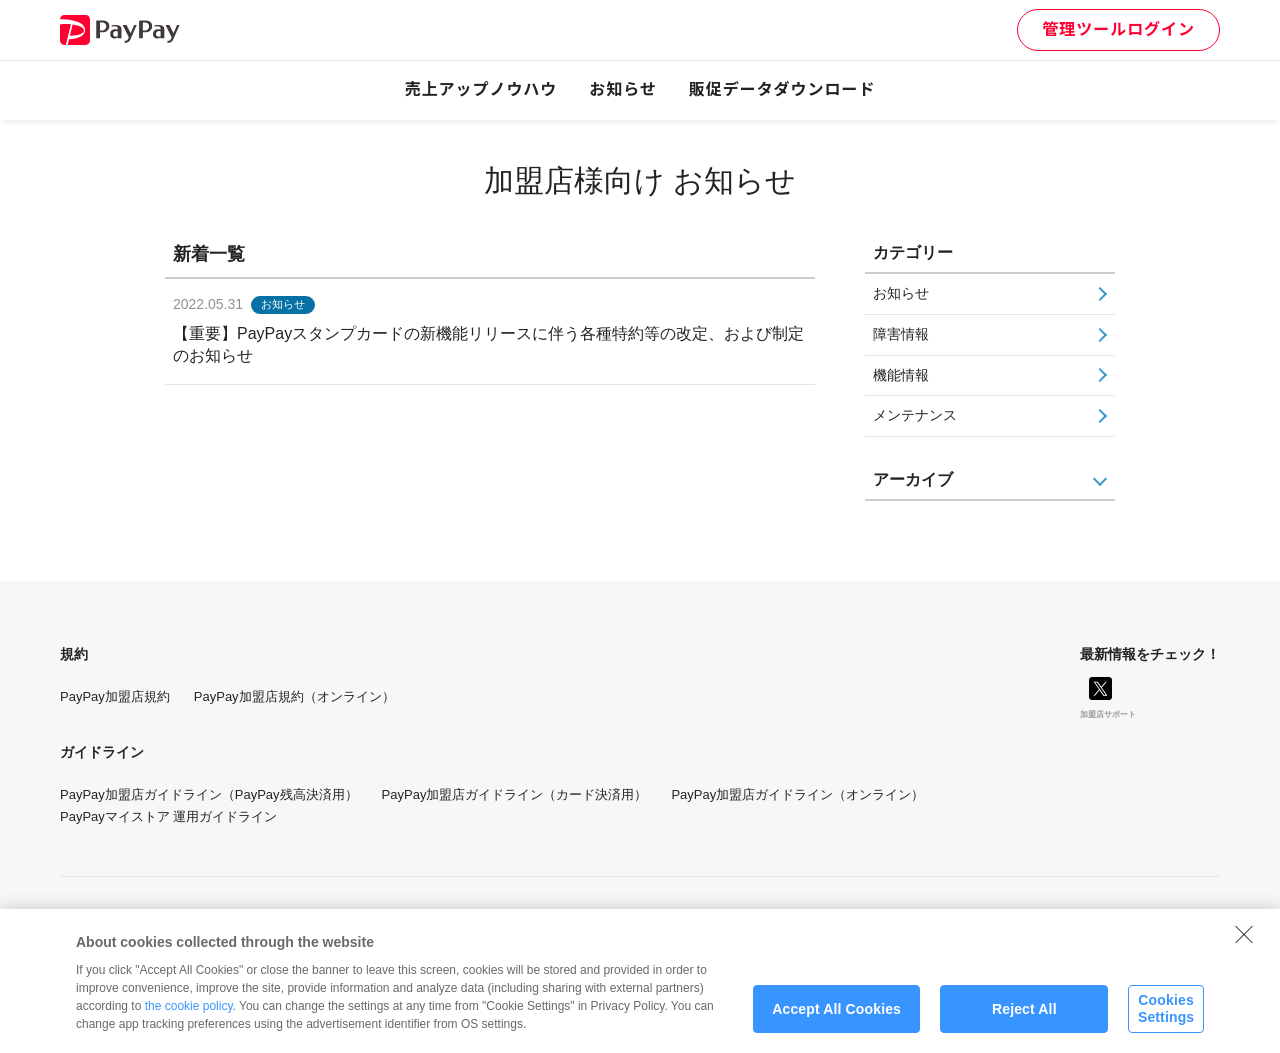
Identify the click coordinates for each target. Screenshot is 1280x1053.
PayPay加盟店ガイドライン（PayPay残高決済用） (209, 794)
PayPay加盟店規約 (115, 696)
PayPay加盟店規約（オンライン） (294, 696)
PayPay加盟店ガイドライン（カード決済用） (515, 794)
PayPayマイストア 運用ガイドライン (168, 816)
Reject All (1024, 1017)
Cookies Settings (1166, 1017)
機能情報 (901, 375)
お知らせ (623, 89)
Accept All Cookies (836, 1017)
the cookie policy (189, 1015)
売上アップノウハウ (481, 89)
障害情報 (901, 334)
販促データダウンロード (782, 89)
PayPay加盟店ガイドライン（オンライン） (797, 794)
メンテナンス (915, 415)
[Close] (1244, 943)
